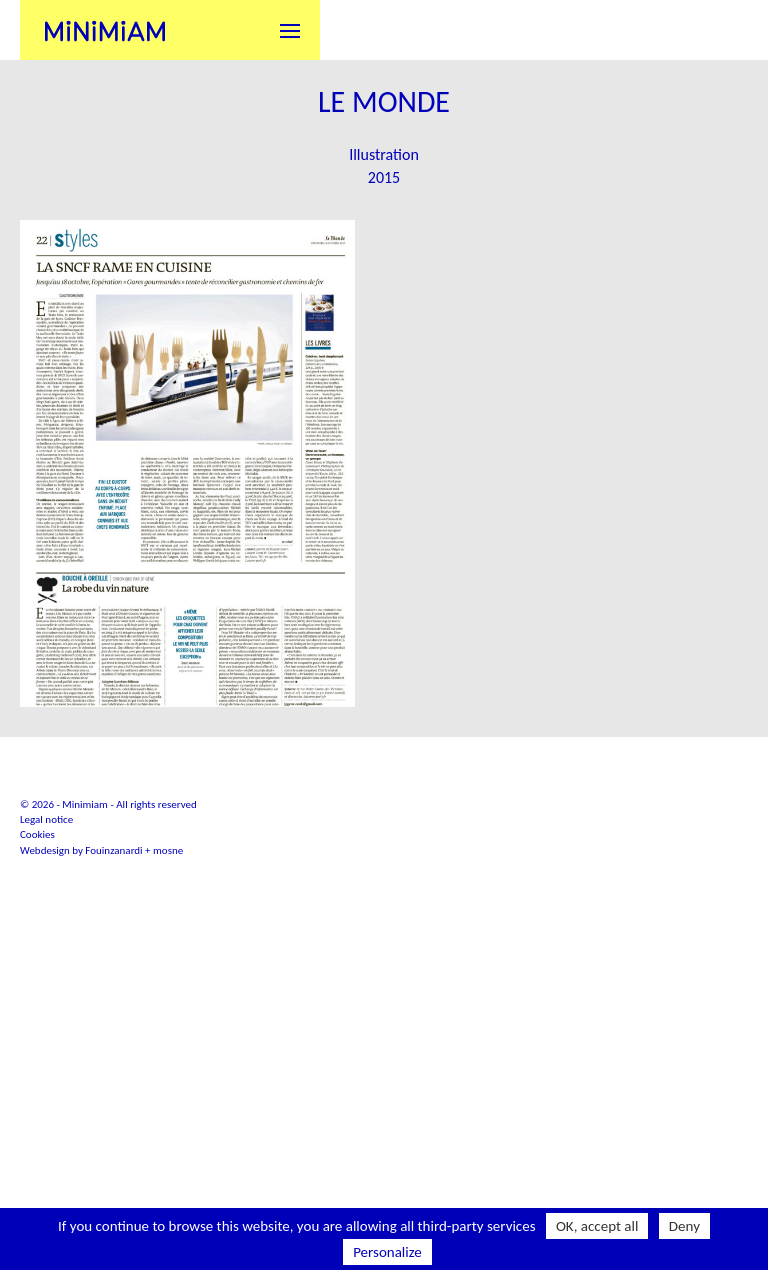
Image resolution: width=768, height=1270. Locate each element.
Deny (684, 1226)
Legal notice (46, 971)
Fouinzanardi (113, 1001)
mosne (168, 1001)
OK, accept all (597, 1226)
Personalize (387, 1252)
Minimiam (105, 30)
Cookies (37, 986)
